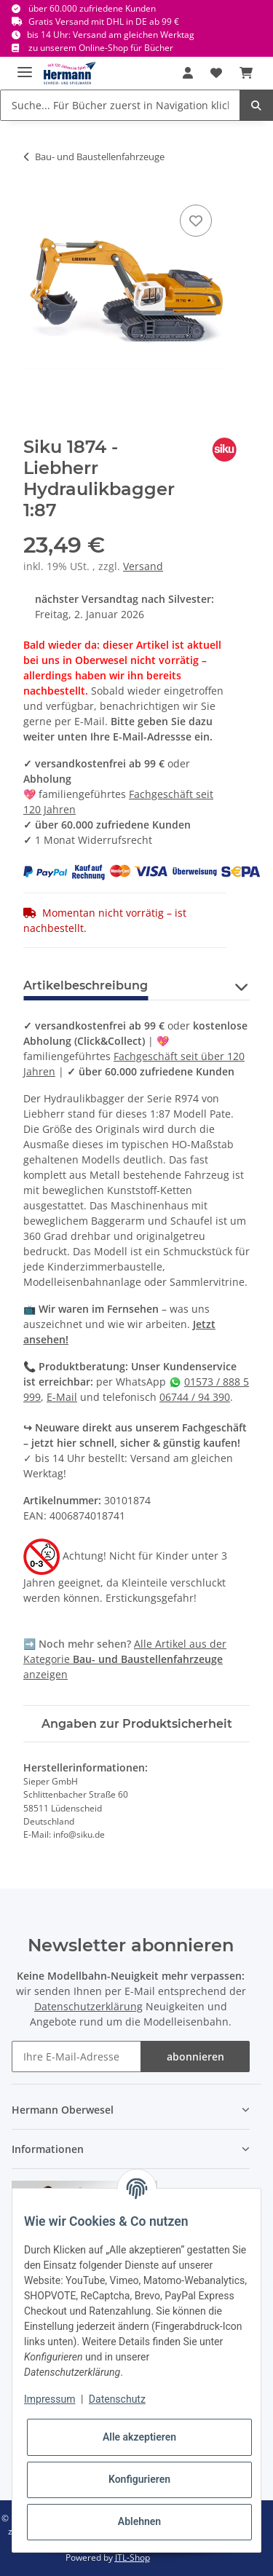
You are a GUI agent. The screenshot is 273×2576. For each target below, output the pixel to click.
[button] (188, 72)
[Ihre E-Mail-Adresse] (76, 2056)
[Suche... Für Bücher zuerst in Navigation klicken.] (120, 105)
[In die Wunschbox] (196, 221)
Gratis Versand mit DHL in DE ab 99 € (103, 21)
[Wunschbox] (216, 72)
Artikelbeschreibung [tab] (85, 985)
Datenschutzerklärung (88, 2006)
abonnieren (195, 2056)
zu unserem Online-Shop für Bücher (100, 48)
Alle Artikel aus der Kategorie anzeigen (124, 1659)
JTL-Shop (132, 2557)
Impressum (49, 2399)
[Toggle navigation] (24, 66)
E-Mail (62, 1397)
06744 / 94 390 (194, 1397)
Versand (143, 566)
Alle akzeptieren (139, 2437)
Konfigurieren (139, 2479)
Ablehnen (139, 2521)
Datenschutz (117, 2399)
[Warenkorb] (246, 72)
